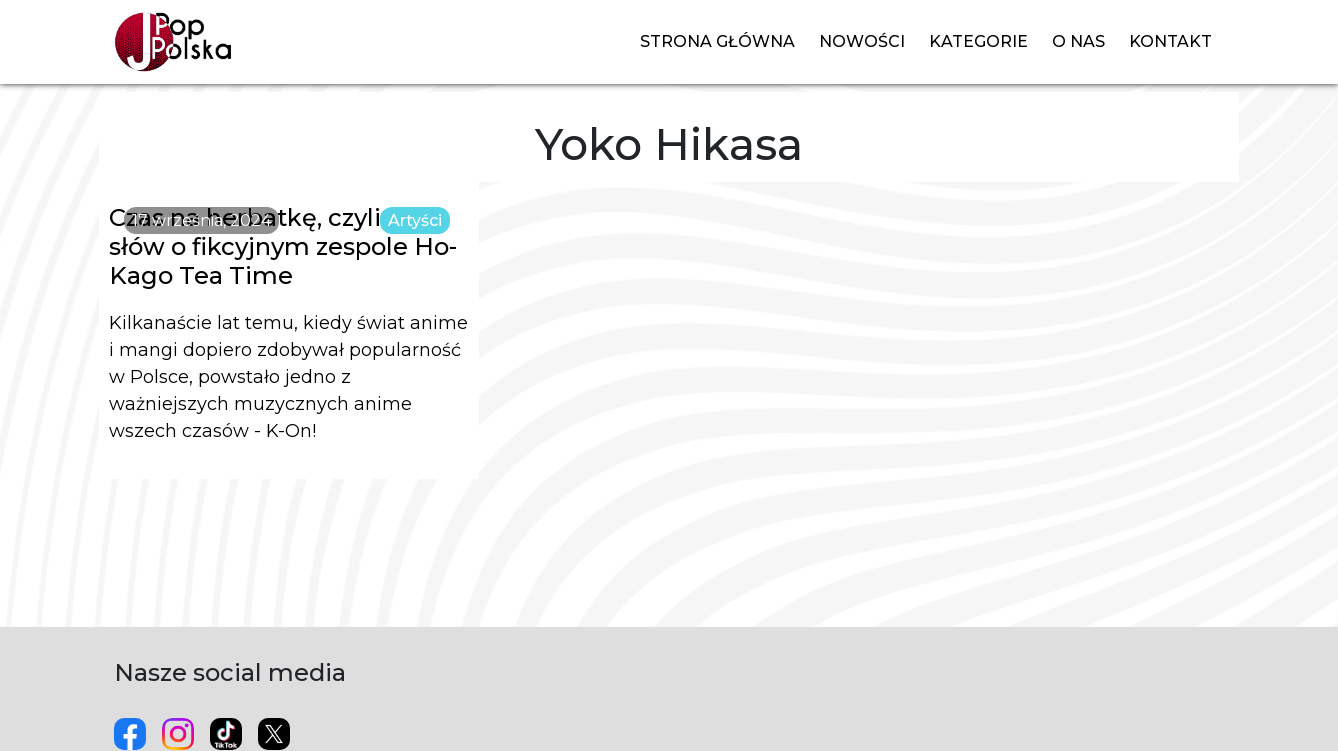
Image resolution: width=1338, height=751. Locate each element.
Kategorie (978, 41)
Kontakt (1170, 41)
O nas (1078, 41)
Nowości (862, 41)
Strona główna (717, 41)
